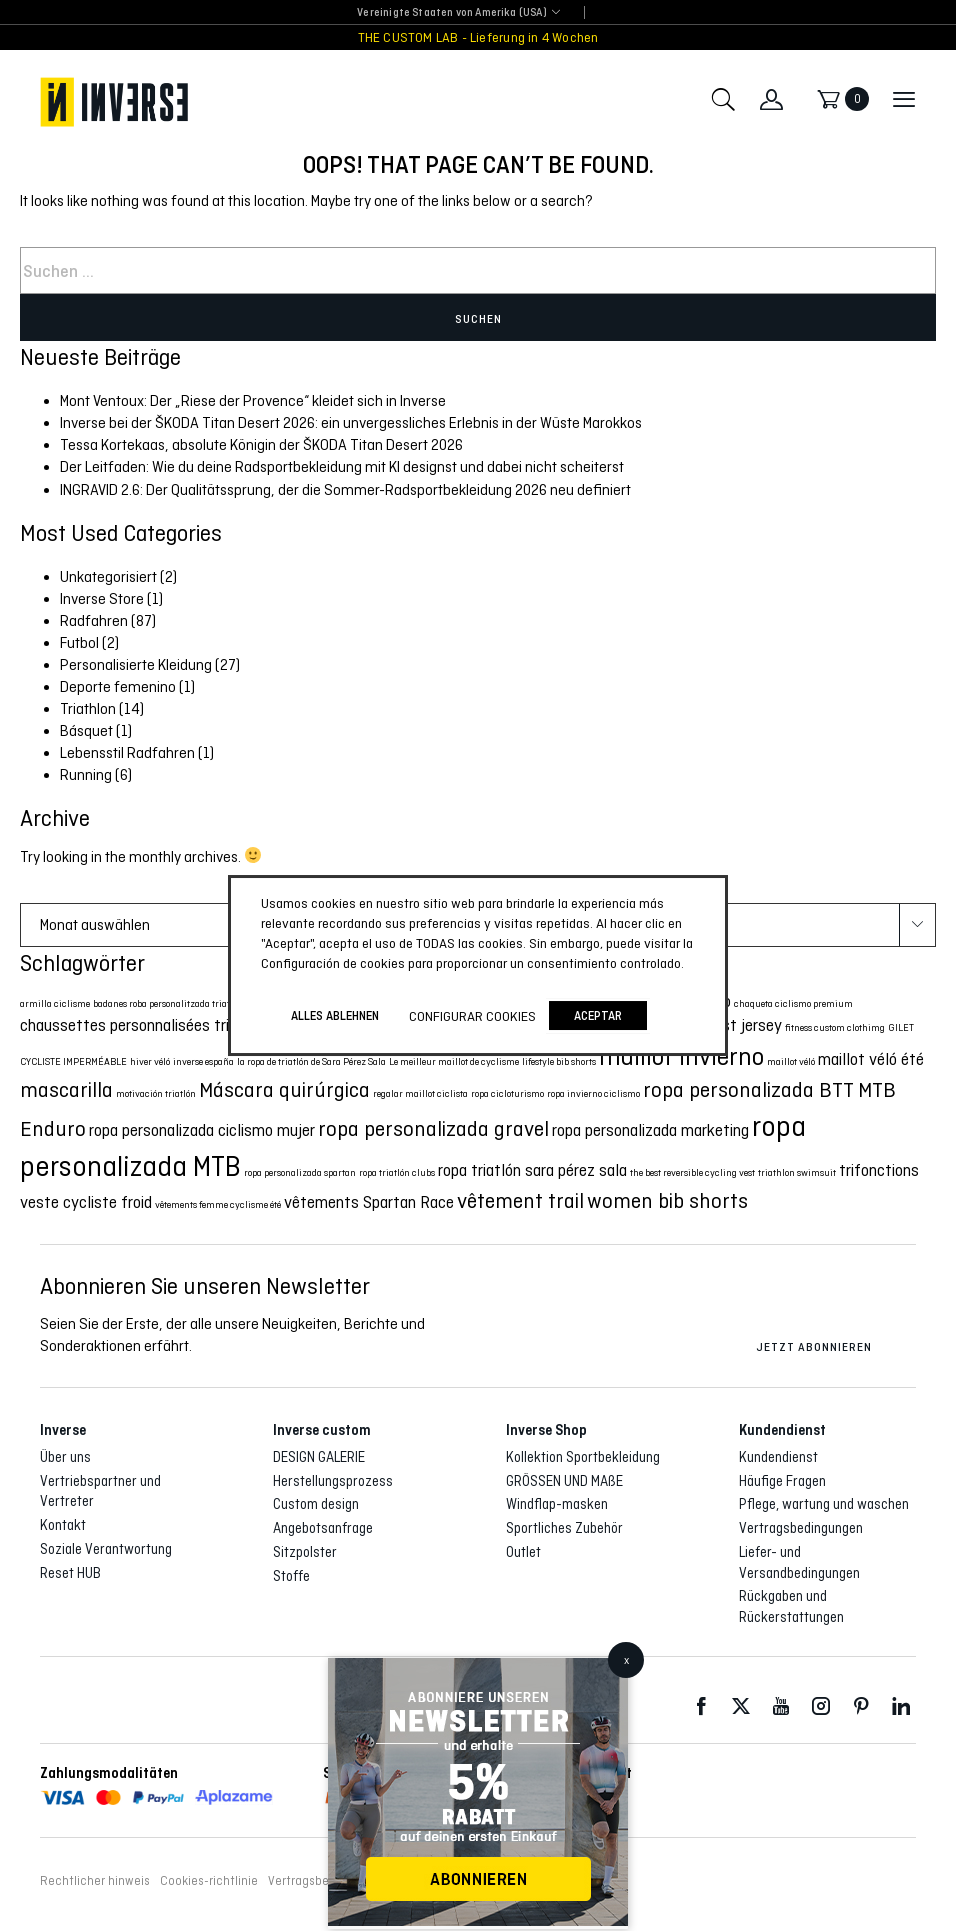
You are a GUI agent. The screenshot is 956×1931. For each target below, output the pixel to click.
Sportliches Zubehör (564, 1528)
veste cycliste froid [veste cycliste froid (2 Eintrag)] (86, 1202)
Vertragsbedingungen (801, 1528)
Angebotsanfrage (323, 1528)
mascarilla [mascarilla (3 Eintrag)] (66, 1089)
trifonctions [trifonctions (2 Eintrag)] (879, 1170)
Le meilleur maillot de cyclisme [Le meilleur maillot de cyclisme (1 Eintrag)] (454, 1061)
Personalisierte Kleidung (136, 664)
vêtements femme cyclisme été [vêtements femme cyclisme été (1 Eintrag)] (218, 1204)
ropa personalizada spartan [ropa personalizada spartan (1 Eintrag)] (300, 1172)
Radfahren (94, 620)
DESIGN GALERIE (319, 1457)
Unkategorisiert (108, 576)
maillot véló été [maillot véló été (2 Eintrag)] (871, 1059)
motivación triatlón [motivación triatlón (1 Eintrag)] (156, 1093)
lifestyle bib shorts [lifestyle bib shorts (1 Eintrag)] (559, 1061)
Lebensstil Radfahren (127, 752)
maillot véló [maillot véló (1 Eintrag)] (791, 1061)
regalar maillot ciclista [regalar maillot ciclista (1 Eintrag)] (420, 1093)
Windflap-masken (557, 1504)
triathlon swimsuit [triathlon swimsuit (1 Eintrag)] (797, 1172)
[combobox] (451, 13)
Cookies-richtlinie (209, 1881)
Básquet (86, 730)
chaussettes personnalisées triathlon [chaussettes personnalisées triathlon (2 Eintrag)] (146, 1025)
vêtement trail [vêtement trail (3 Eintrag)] (520, 1200)
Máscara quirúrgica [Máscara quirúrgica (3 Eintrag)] (284, 1089)
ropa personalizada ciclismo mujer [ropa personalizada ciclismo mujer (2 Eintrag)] (202, 1130)
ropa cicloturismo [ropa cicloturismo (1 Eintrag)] (507, 1093)
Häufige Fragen (782, 1481)
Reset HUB (70, 1573)
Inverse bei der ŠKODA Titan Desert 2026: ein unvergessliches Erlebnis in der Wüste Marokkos (351, 422)
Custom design (316, 1504)
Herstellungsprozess (333, 1481)
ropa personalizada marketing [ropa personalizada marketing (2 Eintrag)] (650, 1130)
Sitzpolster (305, 1552)
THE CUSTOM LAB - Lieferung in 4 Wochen (478, 37)
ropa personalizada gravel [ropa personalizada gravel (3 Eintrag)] (433, 1128)
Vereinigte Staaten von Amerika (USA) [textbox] (451, 12)
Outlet (523, 1552)
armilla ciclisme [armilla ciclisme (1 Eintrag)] (55, 1003)
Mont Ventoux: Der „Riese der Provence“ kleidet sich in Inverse (253, 400)
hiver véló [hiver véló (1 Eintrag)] (150, 1061)
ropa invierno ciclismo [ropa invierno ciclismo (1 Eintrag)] (593, 1093)
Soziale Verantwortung (106, 1549)
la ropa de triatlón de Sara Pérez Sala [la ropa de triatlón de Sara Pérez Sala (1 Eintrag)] (311, 1061)
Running (86, 774)
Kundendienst (778, 1457)
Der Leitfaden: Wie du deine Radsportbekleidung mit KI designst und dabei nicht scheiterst (342, 466)
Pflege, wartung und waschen (824, 1504)
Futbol (79, 642)
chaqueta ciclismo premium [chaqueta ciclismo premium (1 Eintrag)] (793, 1003)
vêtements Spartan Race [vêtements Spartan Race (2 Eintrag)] (369, 1202)
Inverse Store (102, 598)
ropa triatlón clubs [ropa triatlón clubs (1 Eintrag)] (397, 1172)
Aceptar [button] (598, 1015)
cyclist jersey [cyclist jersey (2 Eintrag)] (736, 1025)
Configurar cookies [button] (472, 1016)
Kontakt (63, 1525)
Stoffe (291, 1576)
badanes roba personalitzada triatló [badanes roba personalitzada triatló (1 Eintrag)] (165, 1003)
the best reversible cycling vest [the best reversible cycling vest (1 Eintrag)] (692, 1172)
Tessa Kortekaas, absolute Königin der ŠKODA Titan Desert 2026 (261, 444)
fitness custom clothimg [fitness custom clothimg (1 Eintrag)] (835, 1027)
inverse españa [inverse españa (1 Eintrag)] (203, 1061)
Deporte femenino (118, 686)
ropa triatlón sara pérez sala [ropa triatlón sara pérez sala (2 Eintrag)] (532, 1170)
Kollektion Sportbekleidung (583, 1457)
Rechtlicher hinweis (95, 1881)
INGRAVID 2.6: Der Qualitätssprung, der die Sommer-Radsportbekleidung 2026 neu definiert (345, 489)
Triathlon (88, 708)
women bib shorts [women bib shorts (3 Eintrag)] (667, 1200)
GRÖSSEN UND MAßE (564, 1481)
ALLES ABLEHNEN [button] (335, 1015)
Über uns (65, 1457)
